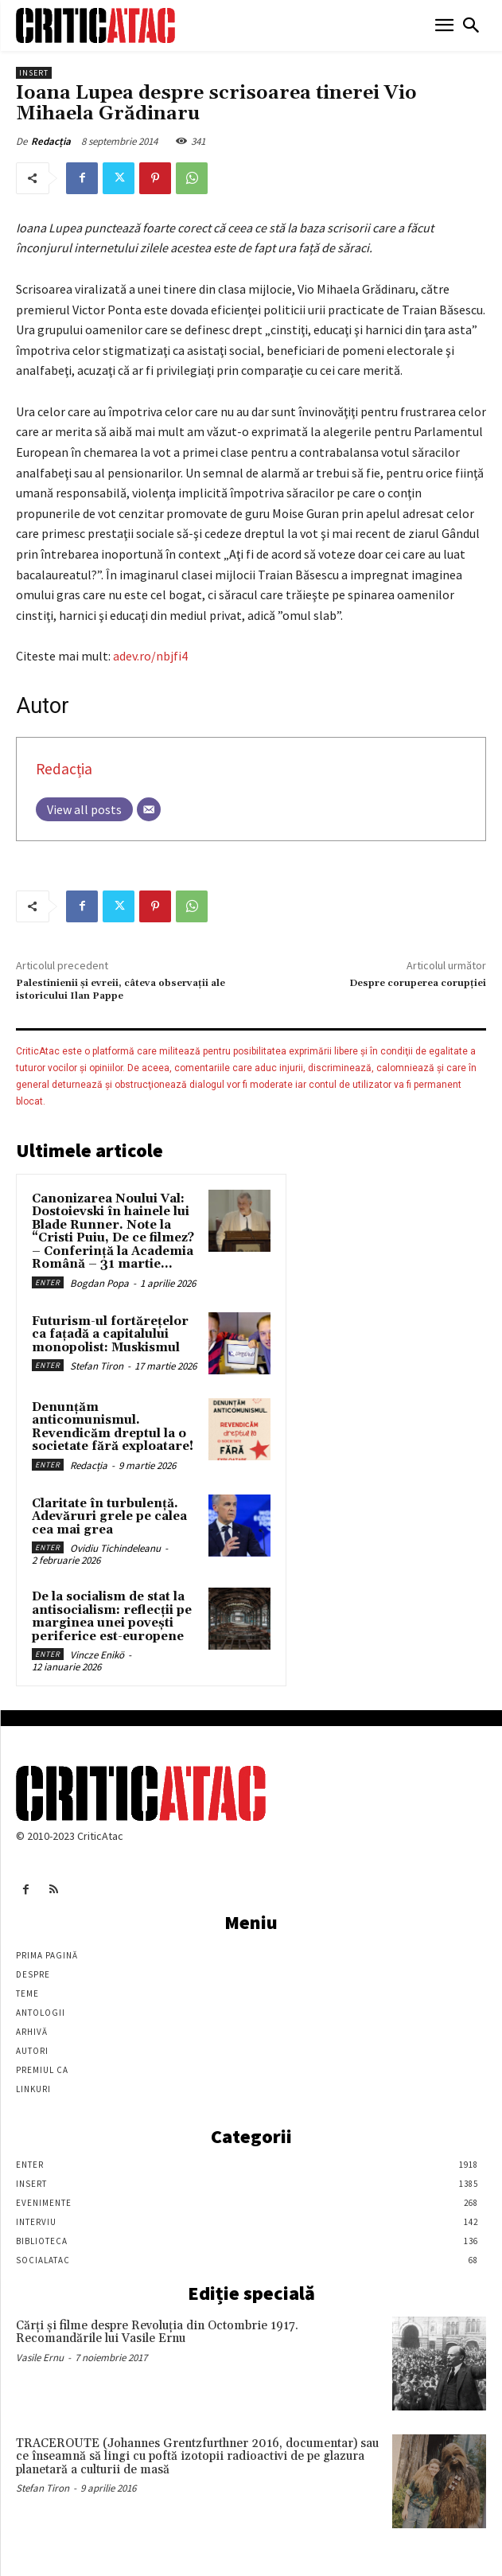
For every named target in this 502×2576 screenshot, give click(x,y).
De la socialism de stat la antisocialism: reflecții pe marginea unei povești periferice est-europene (112, 1616)
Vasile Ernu (40, 2357)
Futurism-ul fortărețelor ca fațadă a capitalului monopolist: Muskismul (110, 1334)
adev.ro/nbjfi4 (150, 656)
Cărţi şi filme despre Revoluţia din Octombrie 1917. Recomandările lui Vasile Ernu (157, 2332)
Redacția (51, 141)
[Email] (149, 809)
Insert (34, 73)
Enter (47, 1282)
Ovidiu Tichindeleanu (115, 1548)
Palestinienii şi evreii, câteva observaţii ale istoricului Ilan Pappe (120, 989)
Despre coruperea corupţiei (417, 983)
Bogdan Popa (99, 1283)
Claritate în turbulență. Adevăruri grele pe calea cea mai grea (109, 1516)
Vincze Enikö (97, 1655)
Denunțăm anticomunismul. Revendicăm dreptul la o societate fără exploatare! (112, 1427)
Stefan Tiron (96, 1366)
